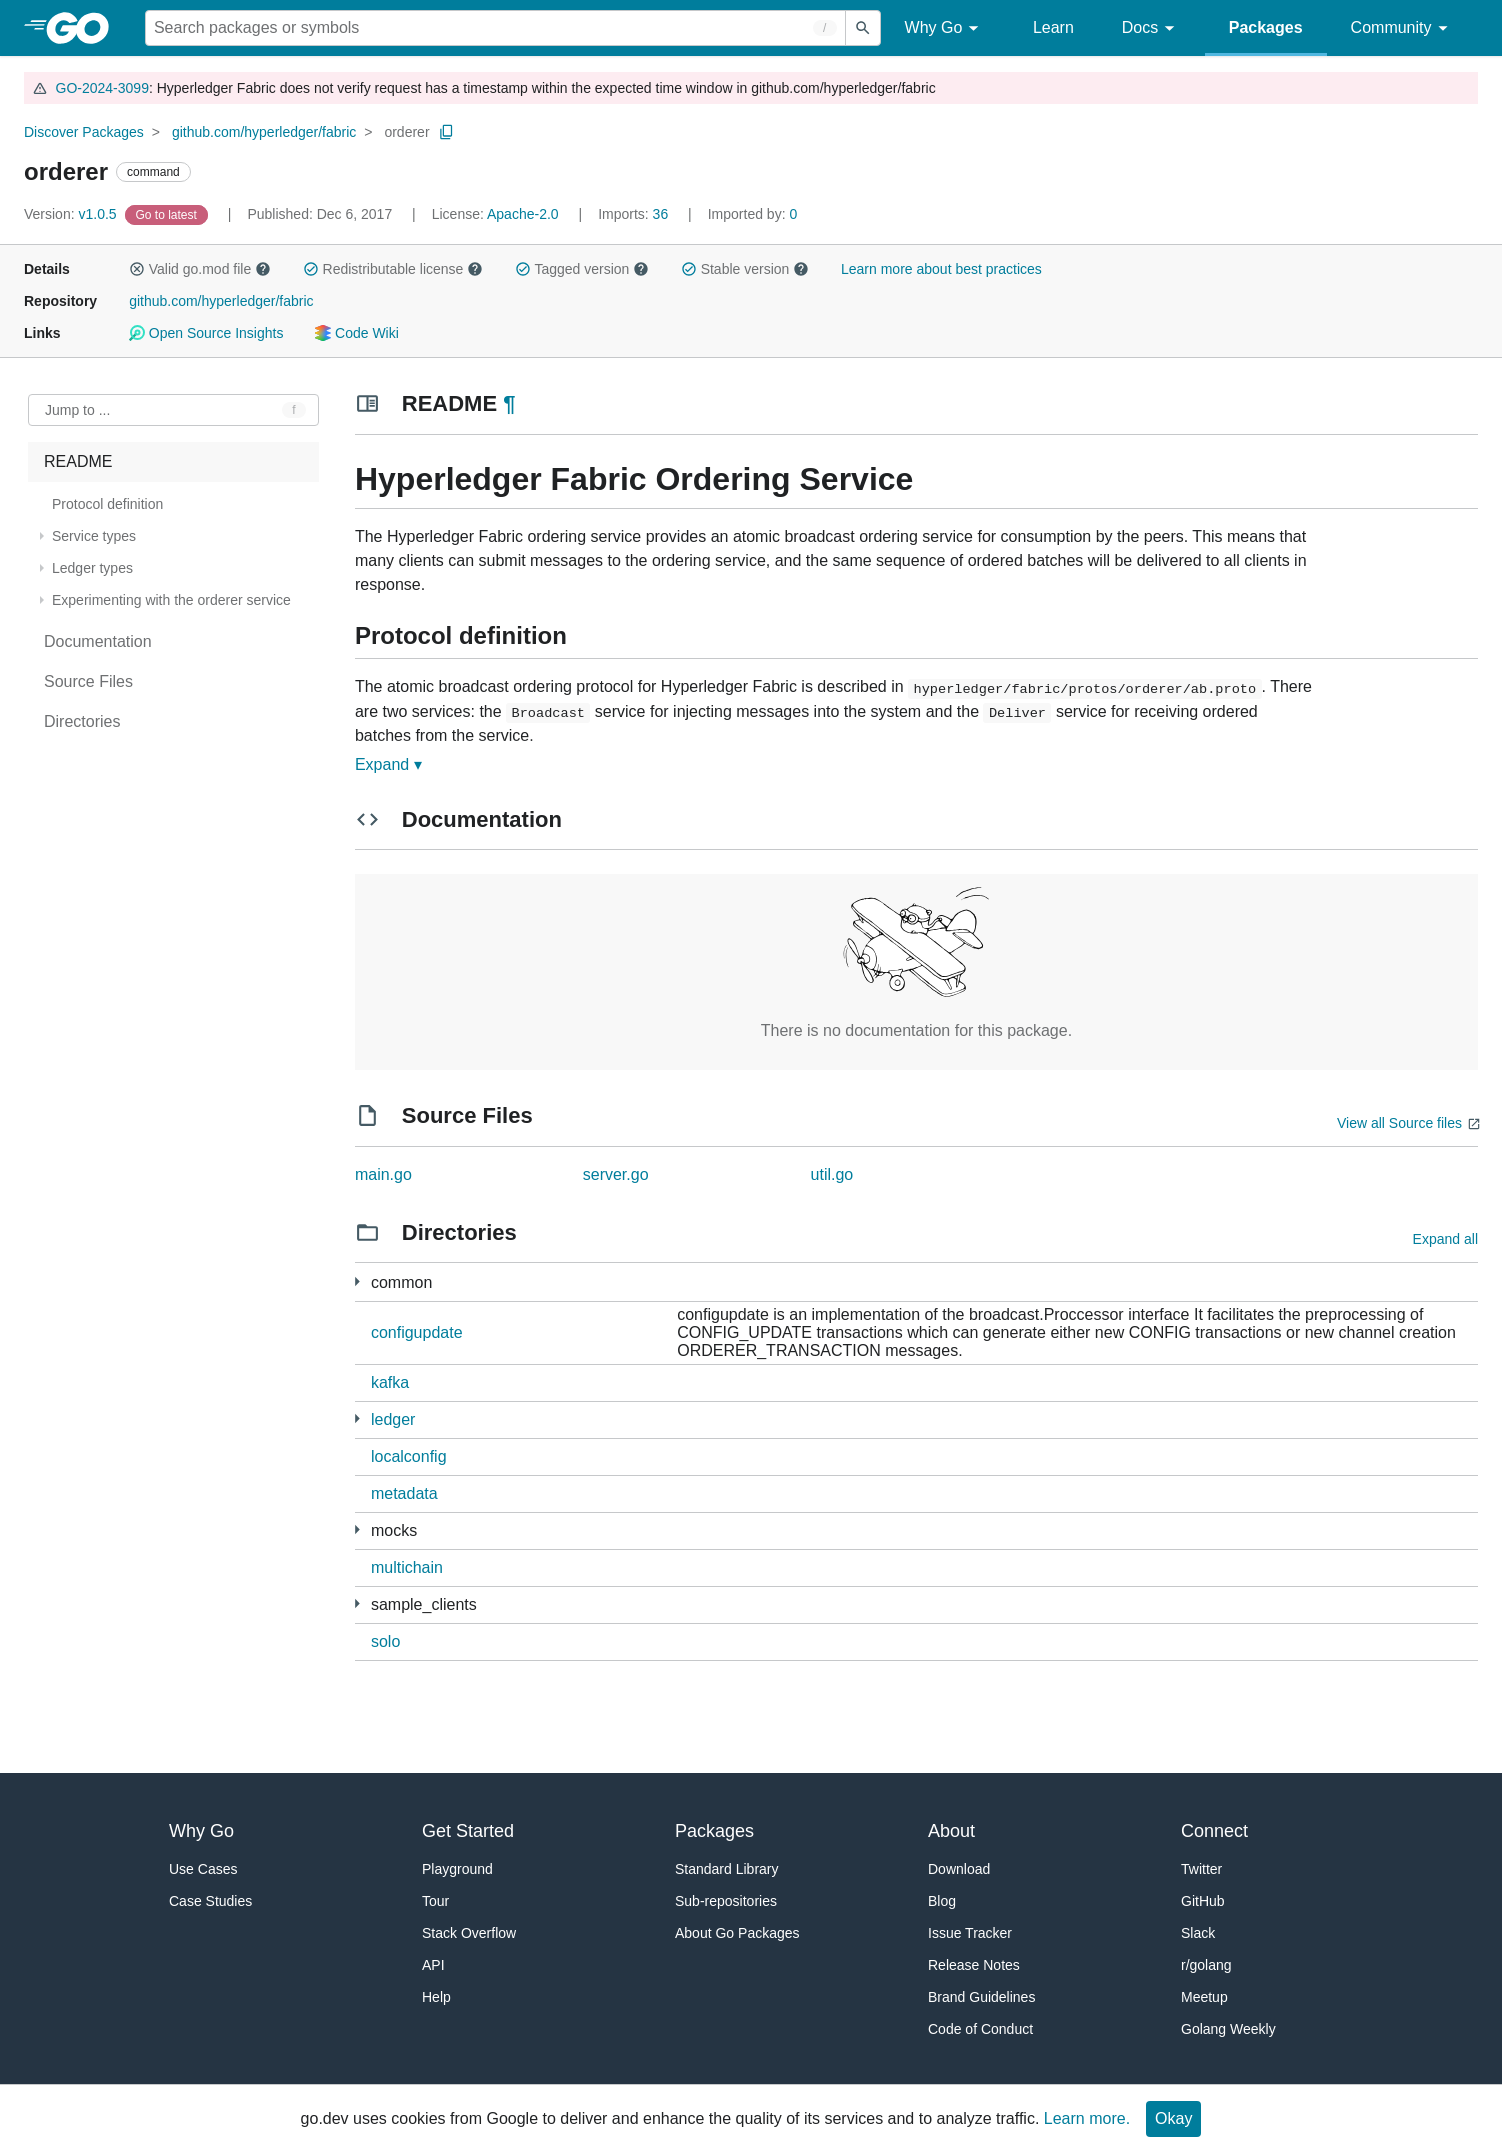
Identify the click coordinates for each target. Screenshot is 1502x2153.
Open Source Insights (206, 333)
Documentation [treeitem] (98, 641)
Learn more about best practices (941, 269)
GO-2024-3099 (102, 88)
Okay (1173, 2118)
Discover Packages (84, 132)
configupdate (417, 1332)
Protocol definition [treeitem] (107, 504)
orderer (406, 132)
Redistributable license (393, 269)
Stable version (745, 269)
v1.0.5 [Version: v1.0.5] (72, 214)
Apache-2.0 (523, 214)
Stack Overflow (469, 1933)
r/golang (1206, 1965)
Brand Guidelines (981, 1997)
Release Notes (974, 1965)
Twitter (1201, 1869)
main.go (383, 1174)
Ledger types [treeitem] (92, 568)
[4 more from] (357, 1603)
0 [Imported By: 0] (753, 214)
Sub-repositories (726, 1901)
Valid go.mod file (200, 269)
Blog (942, 1901)
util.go (832, 1174)
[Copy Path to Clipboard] (447, 132)
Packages (1266, 27)
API (433, 1965)
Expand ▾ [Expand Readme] (388, 764)
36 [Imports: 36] (635, 214)
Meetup (1204, 1997)
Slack (1198, 1933)
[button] (137, 269)
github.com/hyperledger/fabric (264, 132)
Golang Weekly (1228, 2029)
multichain (407, 1567)
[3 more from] (357, 1418)
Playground (457, 1869)
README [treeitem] (78, 461)
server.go (616, 1174)
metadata (404, 1493)
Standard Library (727, 1869)
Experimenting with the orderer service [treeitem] (171, 600)
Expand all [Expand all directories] (1445, 1239)
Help (436, 1997)
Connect (1214, 1831)
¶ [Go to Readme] (509, 403)
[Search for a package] (495, 28)
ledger (393, 1419)
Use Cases (203, 1869)
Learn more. (1087, 2118)
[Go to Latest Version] (168, 214)
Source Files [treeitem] (88, 681)
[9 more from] (357, 1281)
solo (385, 1641)
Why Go (945, 28)
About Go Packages (737, 1933)
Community (1402, 28)
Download (959, 1869)
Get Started (468, 1831)
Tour (435, 1901)
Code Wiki (356, 333)
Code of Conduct (980, 2029)
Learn (1053, 27)
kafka (390, 1382)
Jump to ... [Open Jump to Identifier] (77, 410)
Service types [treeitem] (94, 536)
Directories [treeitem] (82, 721)
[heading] (84, 28)
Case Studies (210, 1901)
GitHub (1203, 1901)
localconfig (409, 1456)
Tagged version (582, 269)
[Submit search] (863, 28)
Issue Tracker (970, 1933)
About (951, 1831)
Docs (1151, 28)
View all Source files (1399, 1123)
